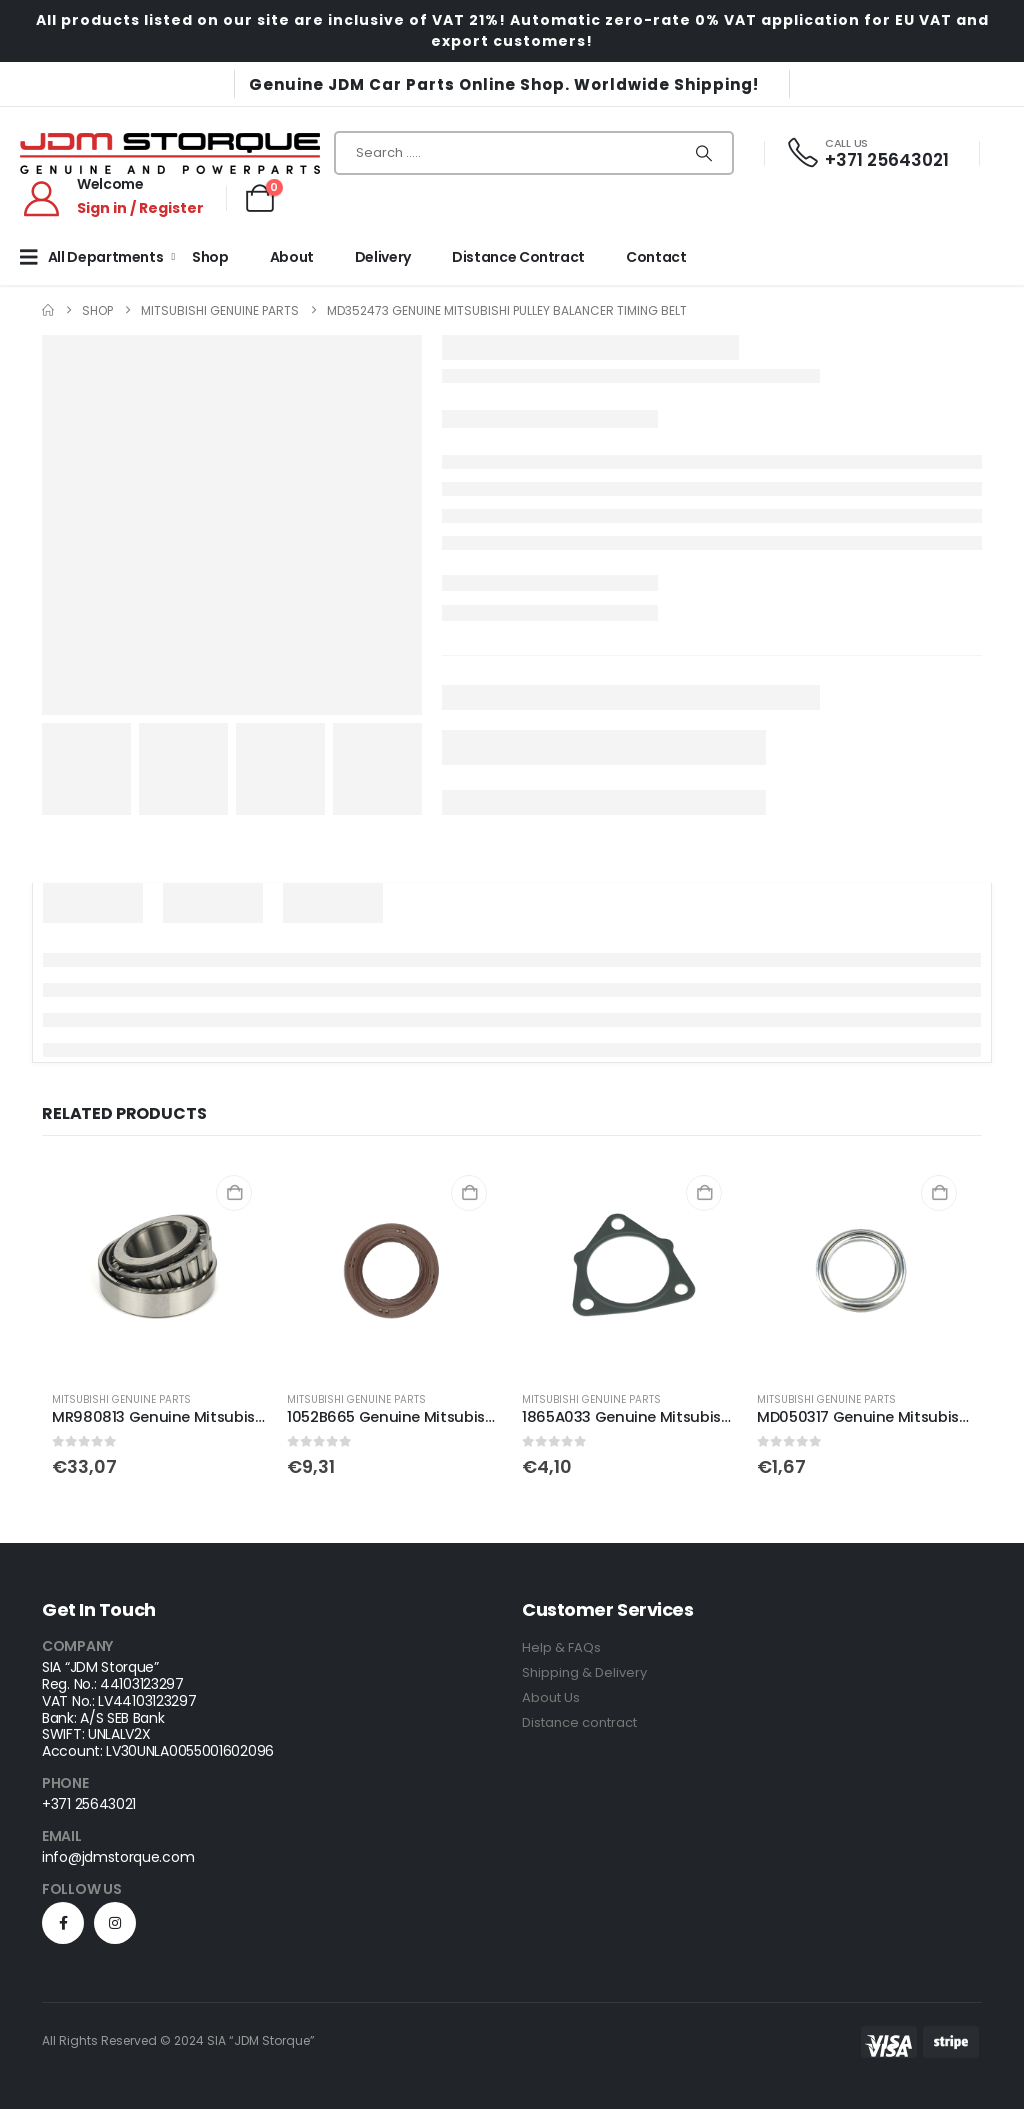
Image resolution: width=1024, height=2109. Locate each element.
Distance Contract (518, 257)
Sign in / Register (140, 208)
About (292, 257)
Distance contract (579, 1722)
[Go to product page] (159, 1267)
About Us (551, 1697)
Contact (656, 257)
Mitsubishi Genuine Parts (121, 1399)
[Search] (704, 153)
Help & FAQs (561, 1647)
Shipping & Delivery (584, 1672)
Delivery (383, 257)
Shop (210, 257)
